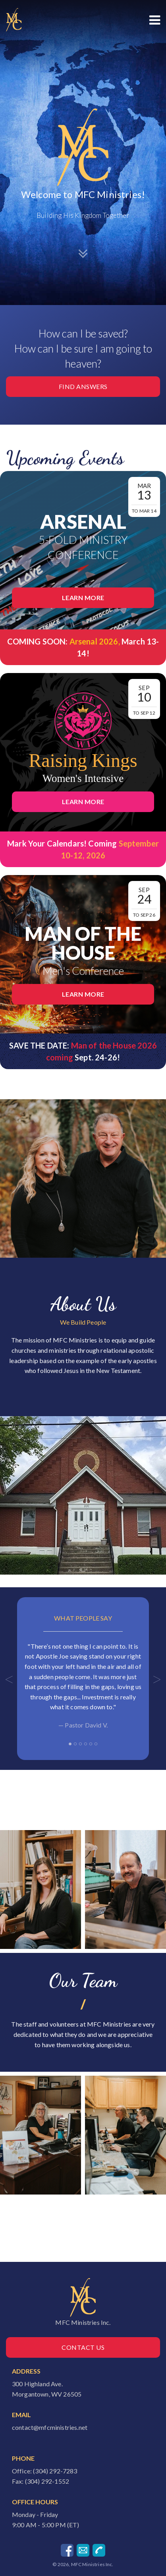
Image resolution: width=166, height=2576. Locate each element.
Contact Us (83, 2347)
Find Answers (83, 386)
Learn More (83, 597)
